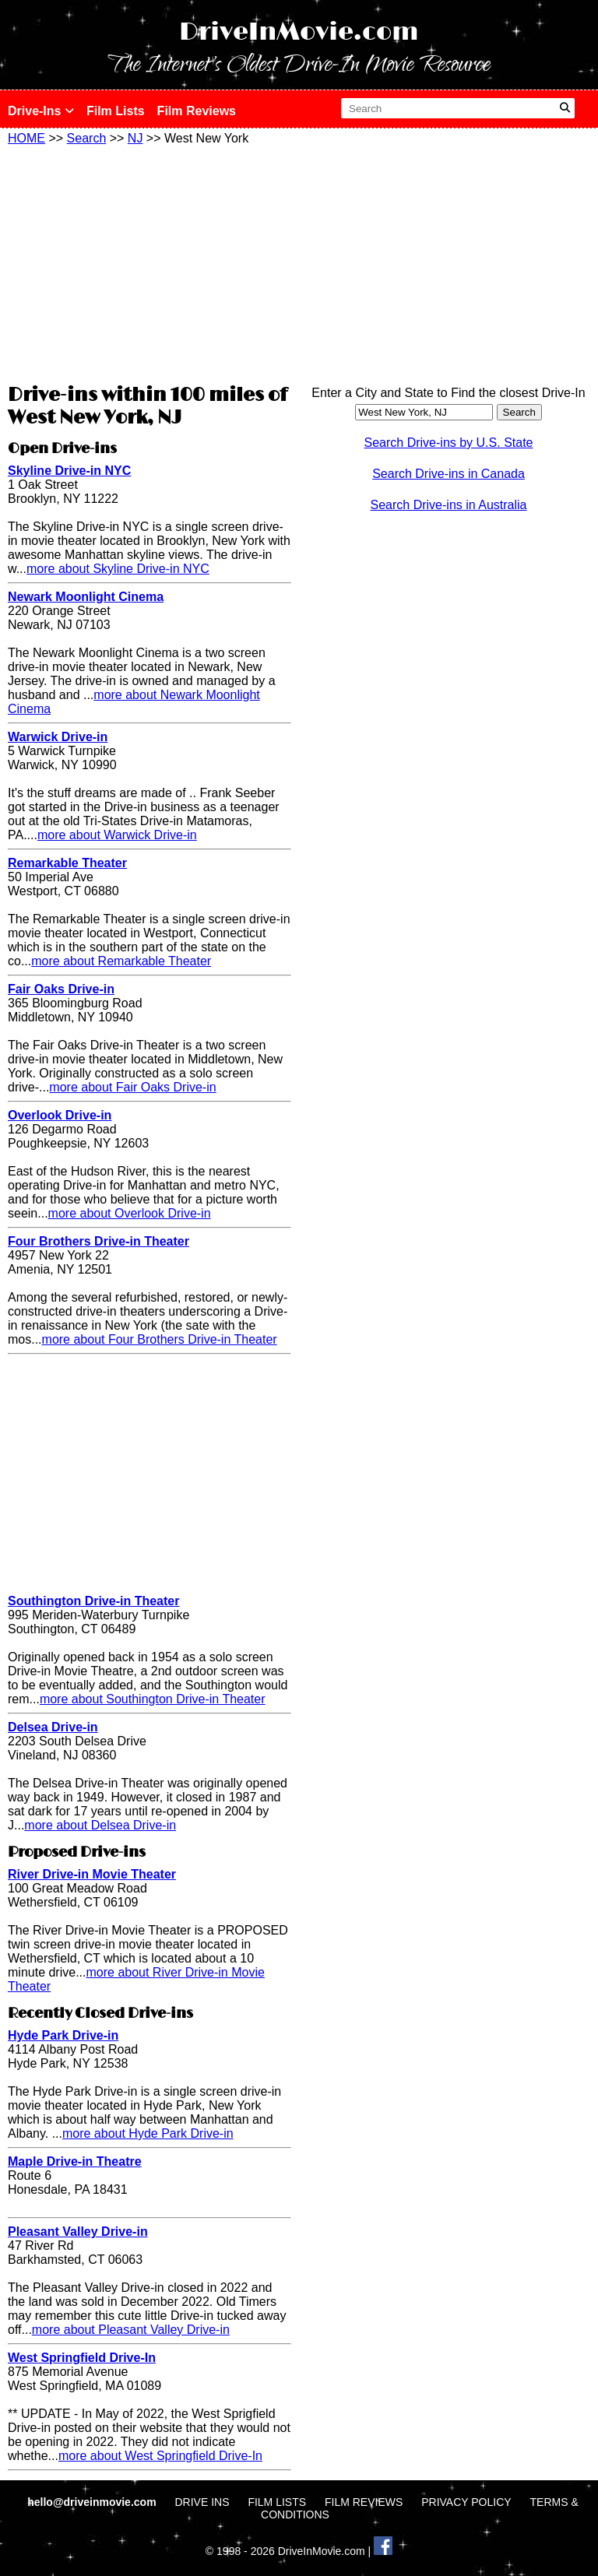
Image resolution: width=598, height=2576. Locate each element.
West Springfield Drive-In (82, 2357)
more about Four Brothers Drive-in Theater (159, 1339)
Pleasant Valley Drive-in (78, 2231)
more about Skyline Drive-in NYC (117, 568)
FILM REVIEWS (364, 2502)
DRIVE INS (201, 2502)
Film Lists (115, 111)
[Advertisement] (149, 262)
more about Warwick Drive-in (117, 835)
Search (87, 138)
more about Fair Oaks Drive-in (132, 1087)
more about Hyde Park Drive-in (148, 2133)
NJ (135, 138)
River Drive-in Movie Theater (92, 1874)
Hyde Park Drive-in (63, 2035)
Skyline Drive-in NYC (69, 470)
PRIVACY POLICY (466, 2502)
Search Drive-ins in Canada (448, 473)
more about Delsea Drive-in (100, 1825)
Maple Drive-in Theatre (75, 2161)
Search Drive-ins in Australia (449, 504)
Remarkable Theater (67, 863)
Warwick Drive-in (57, 736)
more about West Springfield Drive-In (160, 2455)
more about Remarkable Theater (121, 961)
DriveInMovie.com (299, 32)
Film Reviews (196, 111)
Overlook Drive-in (59, 1115)
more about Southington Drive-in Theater (153, 1699)
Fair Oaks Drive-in (61, 989)
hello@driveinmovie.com (93, 2502)
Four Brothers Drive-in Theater (98, 1241)
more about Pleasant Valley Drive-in (131, 2329)
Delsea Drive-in (53, 1727)
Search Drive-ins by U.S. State (448, 442)
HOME (26, 138)
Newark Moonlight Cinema (86, 596)
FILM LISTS (277, 2502)
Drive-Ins (41, 111)
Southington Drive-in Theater (93, 1601)
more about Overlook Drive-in (129, 1213)
